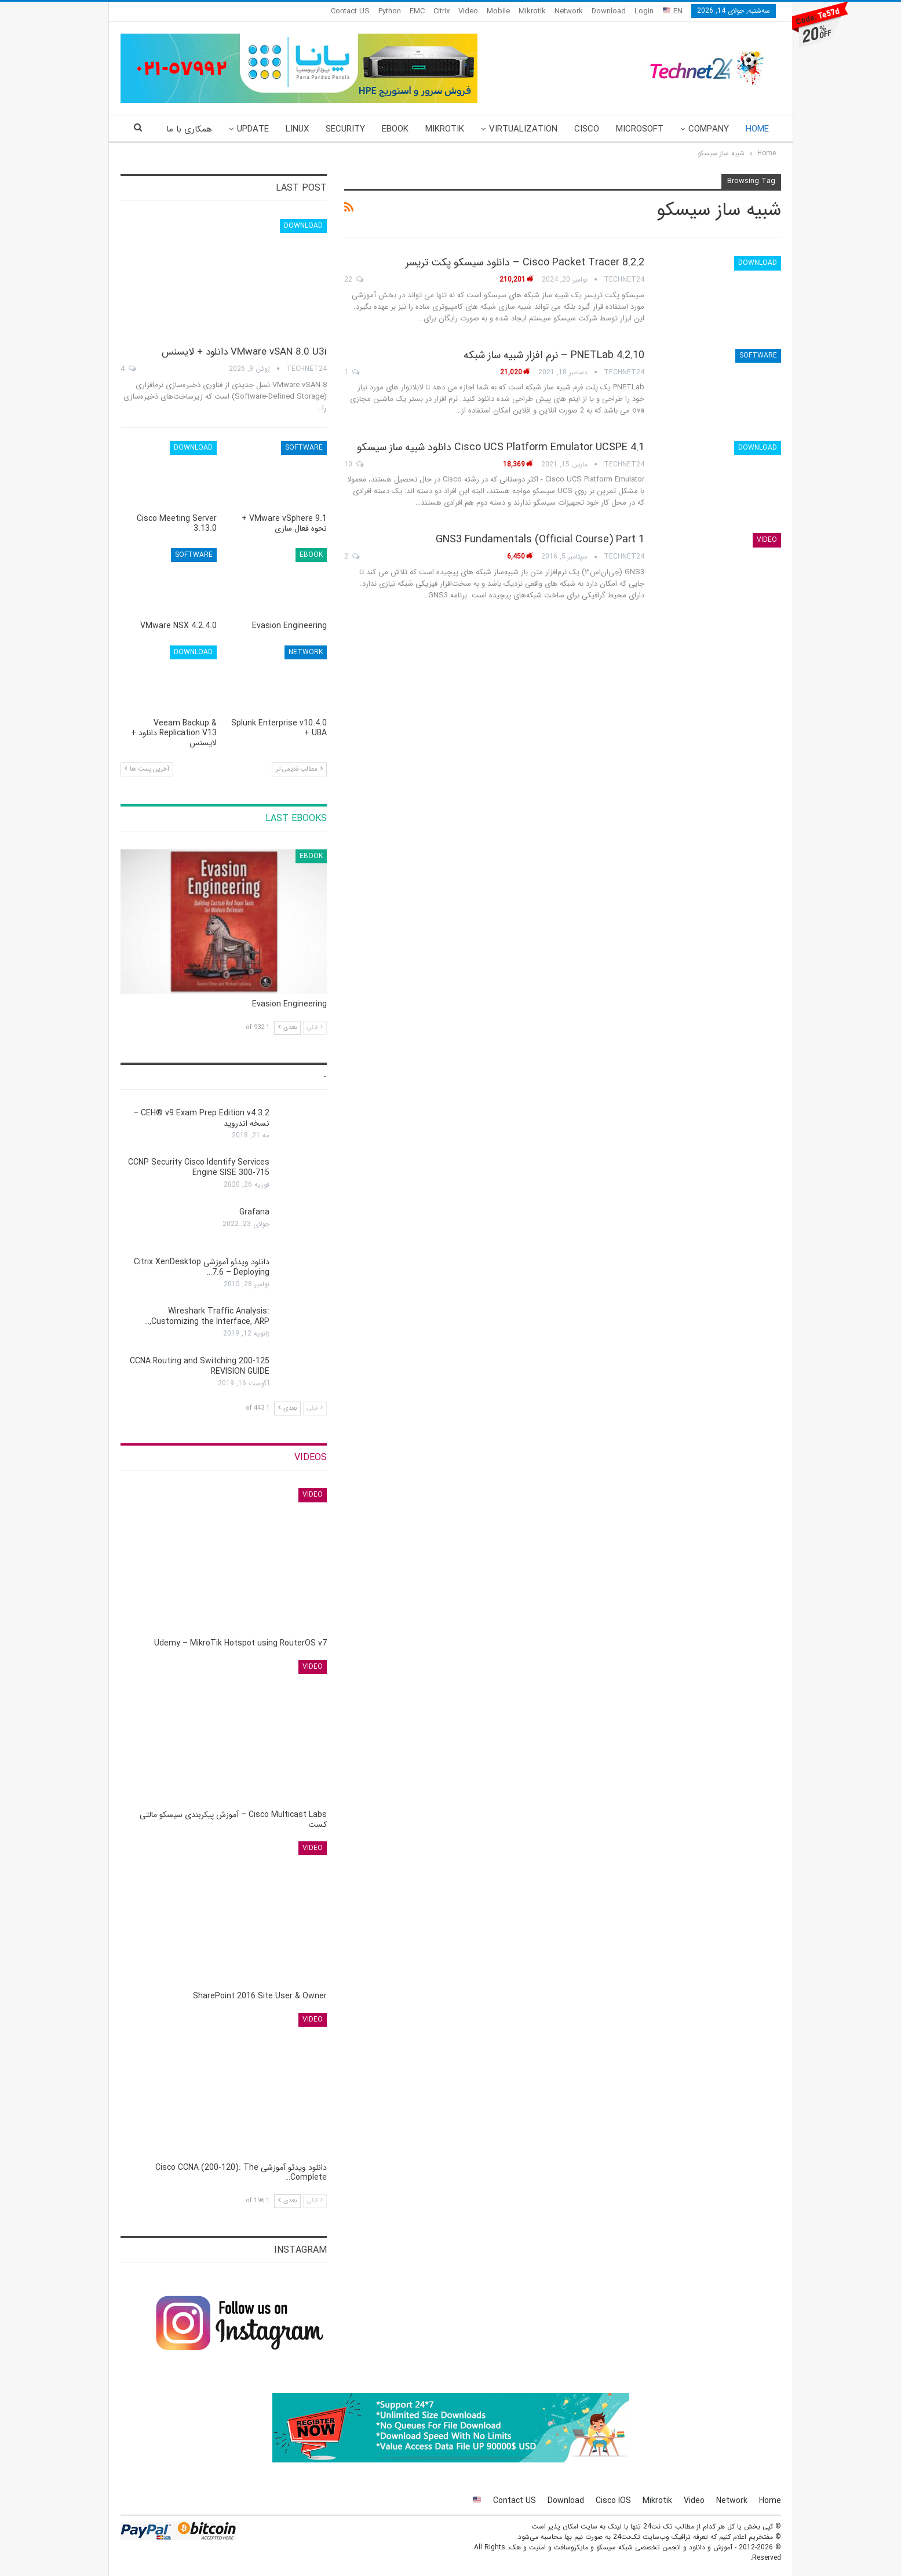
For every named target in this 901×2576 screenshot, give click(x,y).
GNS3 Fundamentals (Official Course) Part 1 (540, 539)
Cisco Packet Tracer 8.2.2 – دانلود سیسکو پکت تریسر (525, 262)
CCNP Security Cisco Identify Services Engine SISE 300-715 (198, 1167)
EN (673, 11)
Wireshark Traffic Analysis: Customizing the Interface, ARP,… (206, 1316)
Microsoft (639, 129)
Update (253, 129)
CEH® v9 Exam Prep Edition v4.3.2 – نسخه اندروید (201, 1118)
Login (644, 11)
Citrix (441, 11)
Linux (297, 129)
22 (353, 279)
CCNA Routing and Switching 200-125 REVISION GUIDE (199, 1366)
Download (609, 11)
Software (758, 355)
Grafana (254, 1212)
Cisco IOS (613, 2500)
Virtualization (523, 129)
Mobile (498, 11)
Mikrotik (532, 11)
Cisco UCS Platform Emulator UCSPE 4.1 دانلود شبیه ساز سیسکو (500, 447)
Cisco (586, 129)
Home (757, 129)
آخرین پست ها (147, 769)
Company (708, 129)
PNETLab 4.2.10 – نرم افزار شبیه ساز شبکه (554, 355)
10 (353, 464)
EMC (417, 11)
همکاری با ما (189, 129)
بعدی (287, 1027)
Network (569, 11)
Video (468, 11)
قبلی (315, 1027)
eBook (395, 129)
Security (345, 129)
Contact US (350, 11)
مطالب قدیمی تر (299, 769)
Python (389, 11)
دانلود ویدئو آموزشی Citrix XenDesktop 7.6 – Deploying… (201, 1267)
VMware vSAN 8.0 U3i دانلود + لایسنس (244, 352)
